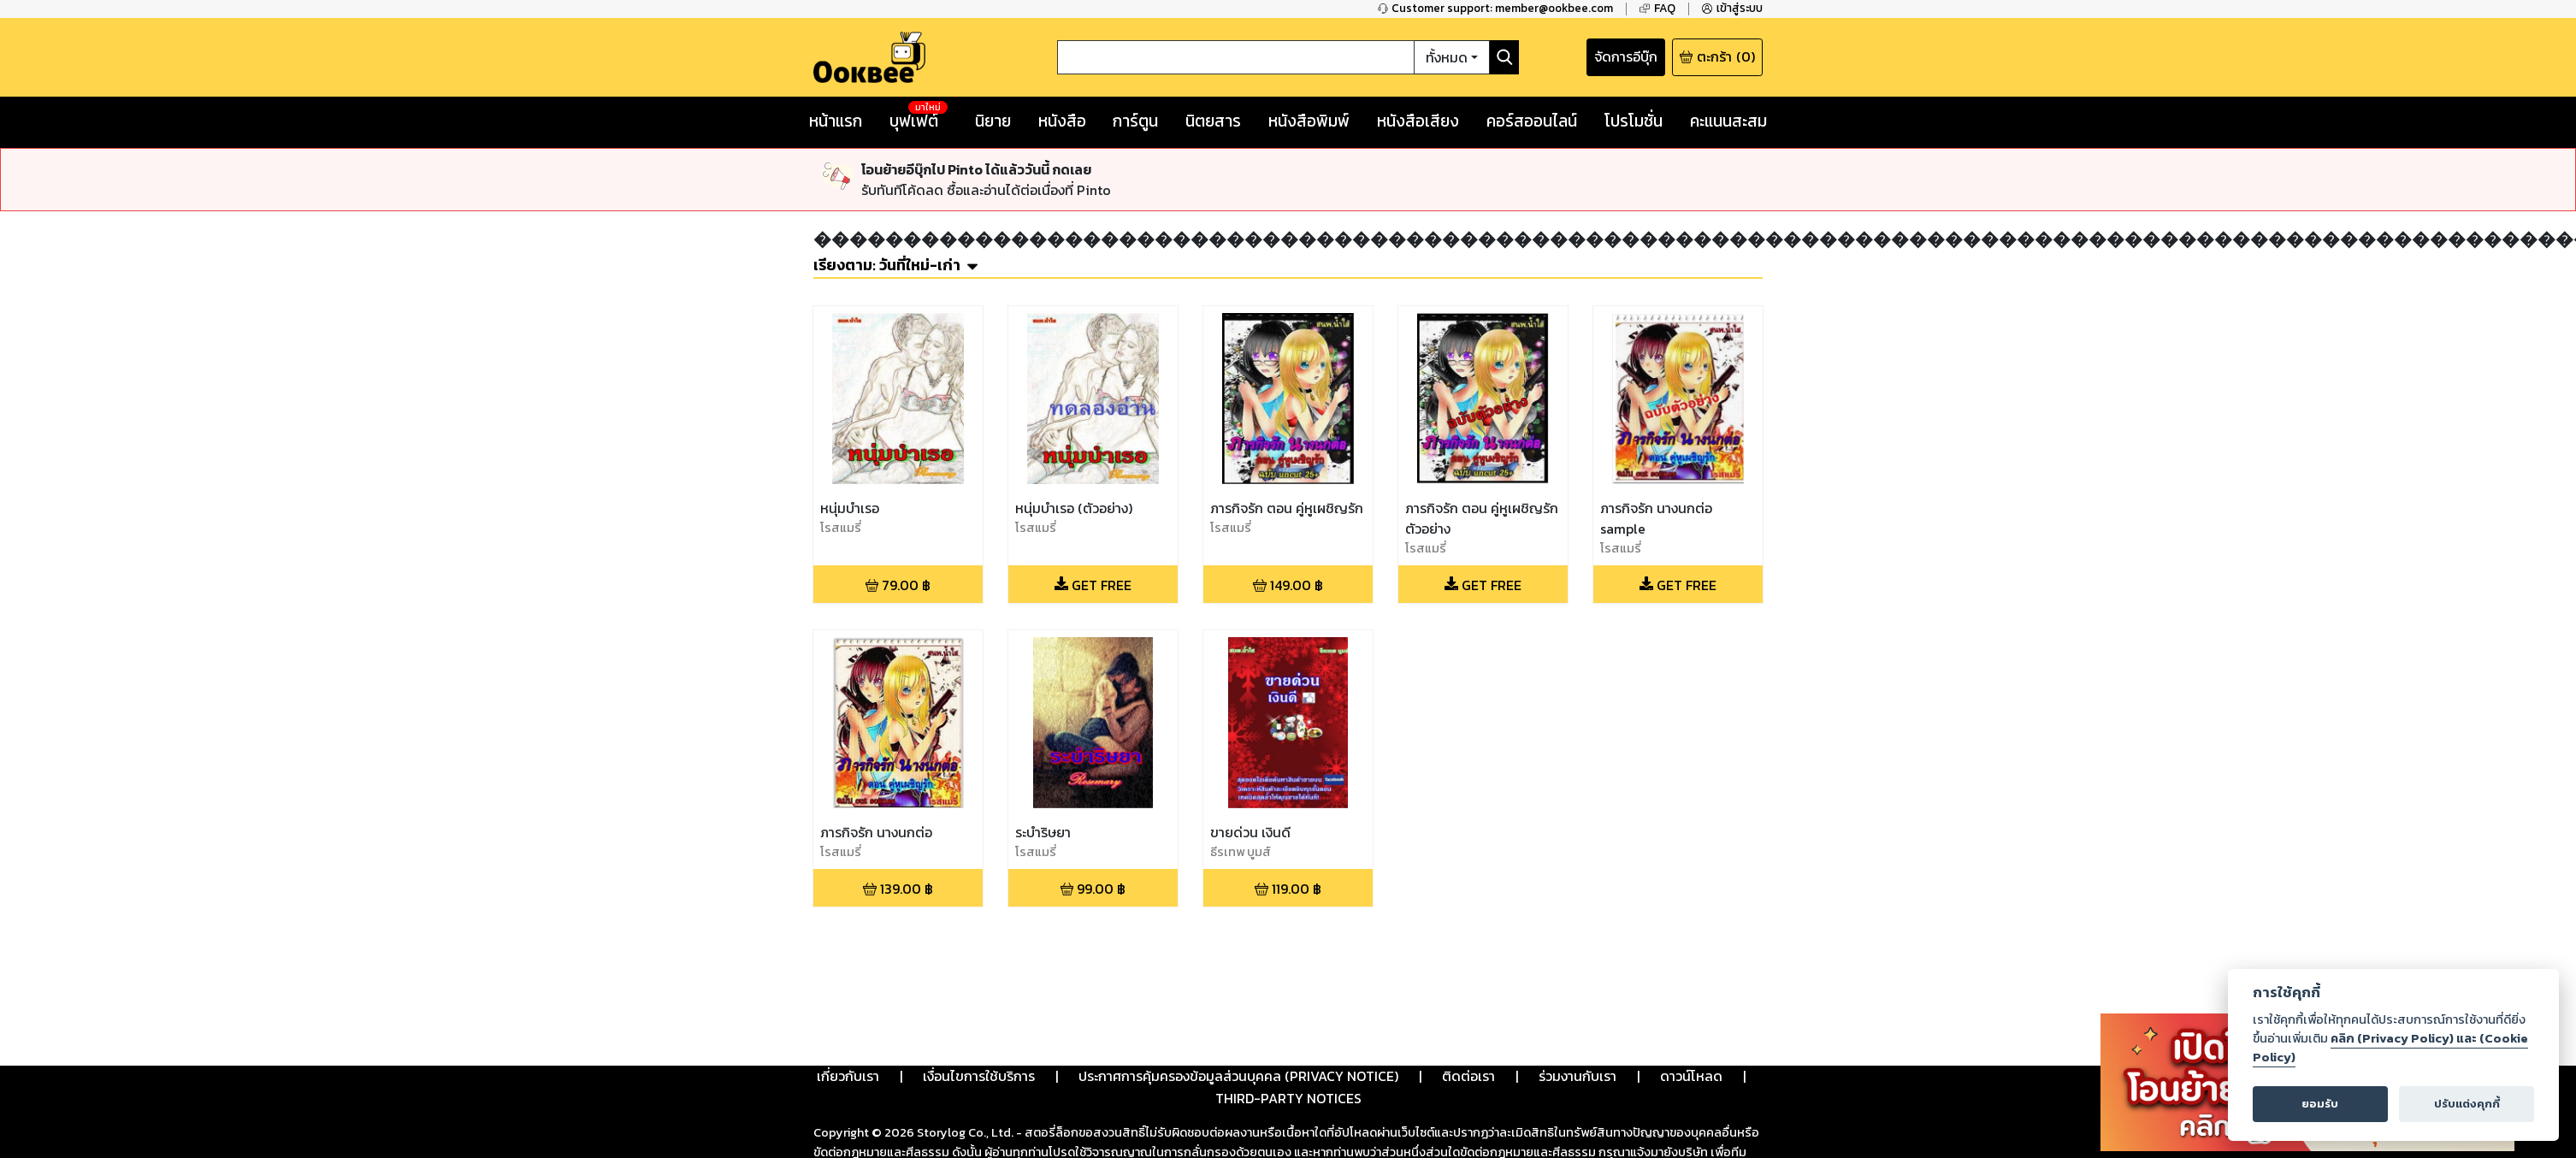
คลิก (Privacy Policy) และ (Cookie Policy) (2390, 1047)
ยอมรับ (2319, 1104)
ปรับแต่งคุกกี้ (2467, 1104)
